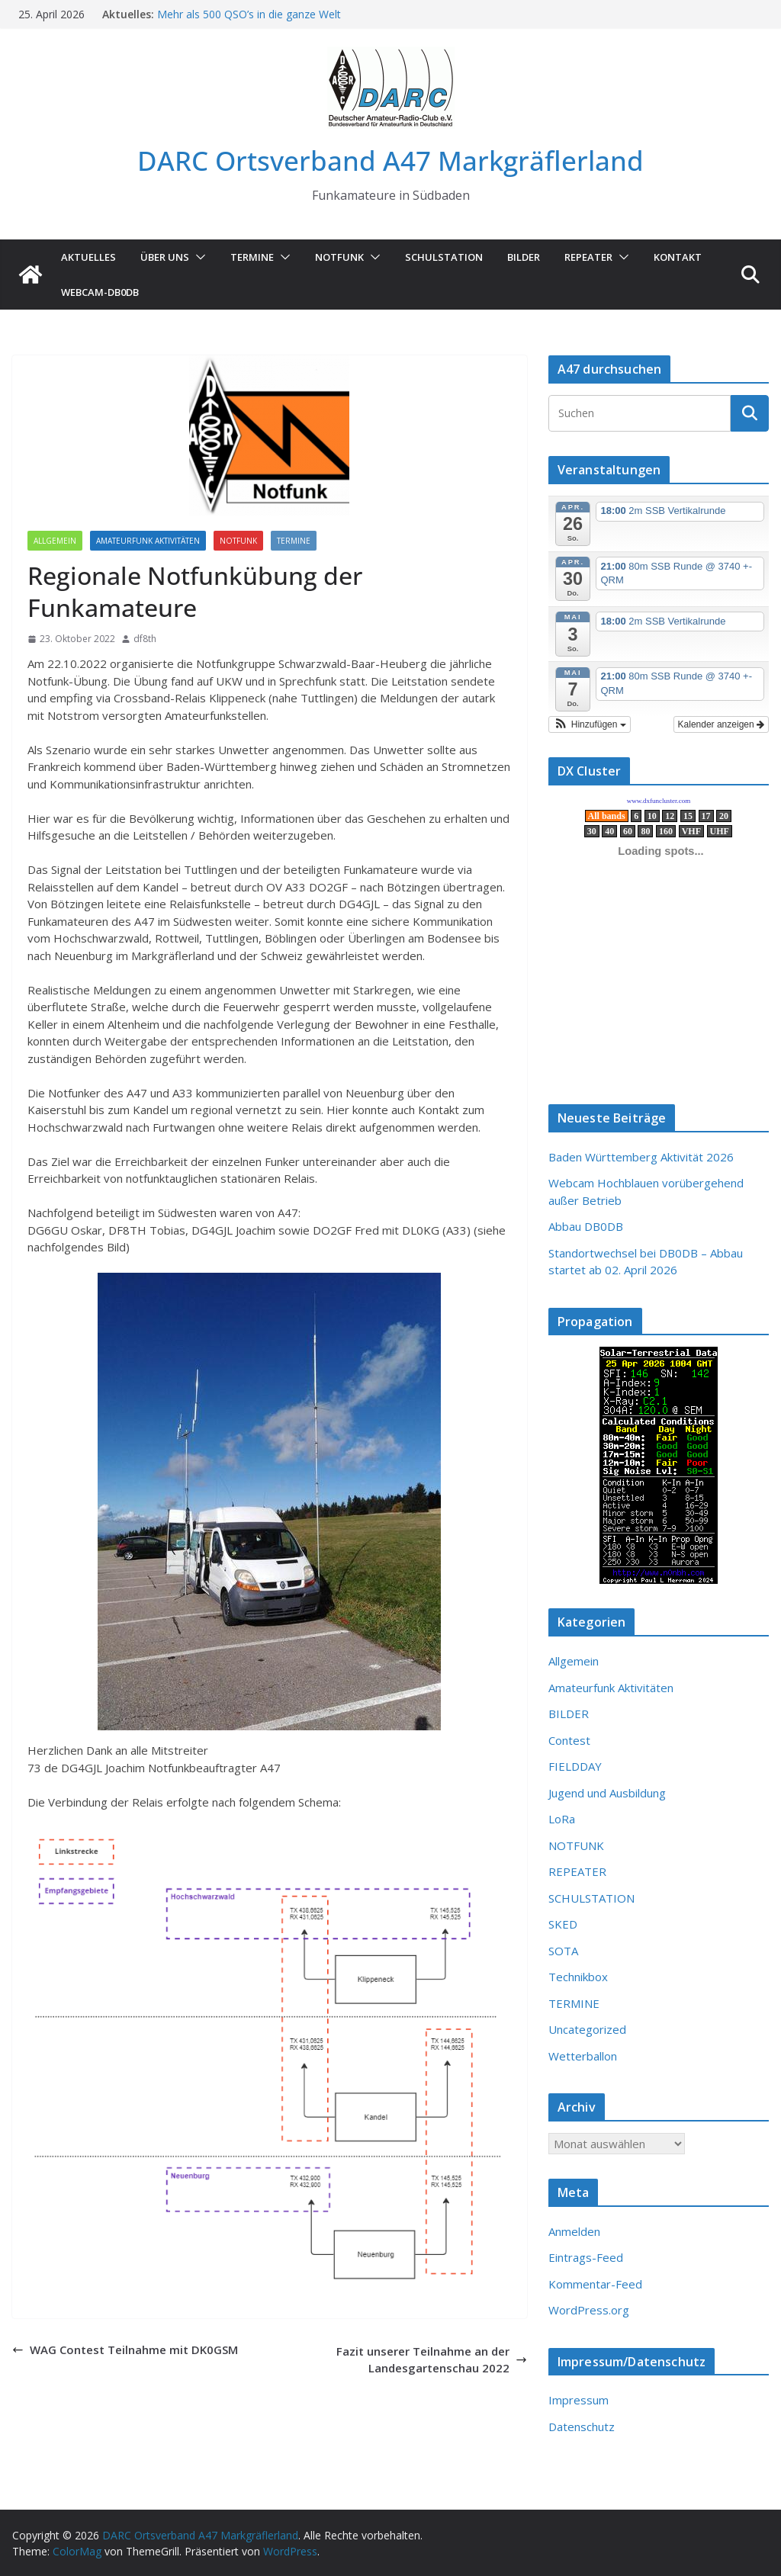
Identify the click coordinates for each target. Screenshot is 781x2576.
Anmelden (574, 2231)
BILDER (568, 1713)
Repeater (588, 257)
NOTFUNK (339, 257)
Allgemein (55, 540)
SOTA (563, 1950)
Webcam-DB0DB (100, 292)
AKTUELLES (88, 257)
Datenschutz (581, 2426)
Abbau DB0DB (585, 1226)
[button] (197, 257)
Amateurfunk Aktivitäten (148, 540)
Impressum (578, 2399)
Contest (569, 1740)
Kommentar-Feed (595, 2284)
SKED (562, 1924)
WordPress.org (588, 2309)
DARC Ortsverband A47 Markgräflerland (390, 160)
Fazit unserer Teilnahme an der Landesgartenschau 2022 (431, 2359)
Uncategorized (587, 2029)
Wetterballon (582, 2056)
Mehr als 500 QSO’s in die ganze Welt (249, 14)
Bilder (523, 257)
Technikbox (578, 1976)
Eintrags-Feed (585, 2257)
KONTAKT (678, 257)
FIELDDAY (575, 1766)
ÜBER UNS (164, 257)
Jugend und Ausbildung (607, 1792)
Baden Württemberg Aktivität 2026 (641, 1156)
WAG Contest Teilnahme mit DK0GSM (125, 2349)
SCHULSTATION (444, 257)
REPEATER (577, 1871)
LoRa (561, 1818)
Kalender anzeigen (721, 724)
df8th (144, 638)
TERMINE (252, 257)
